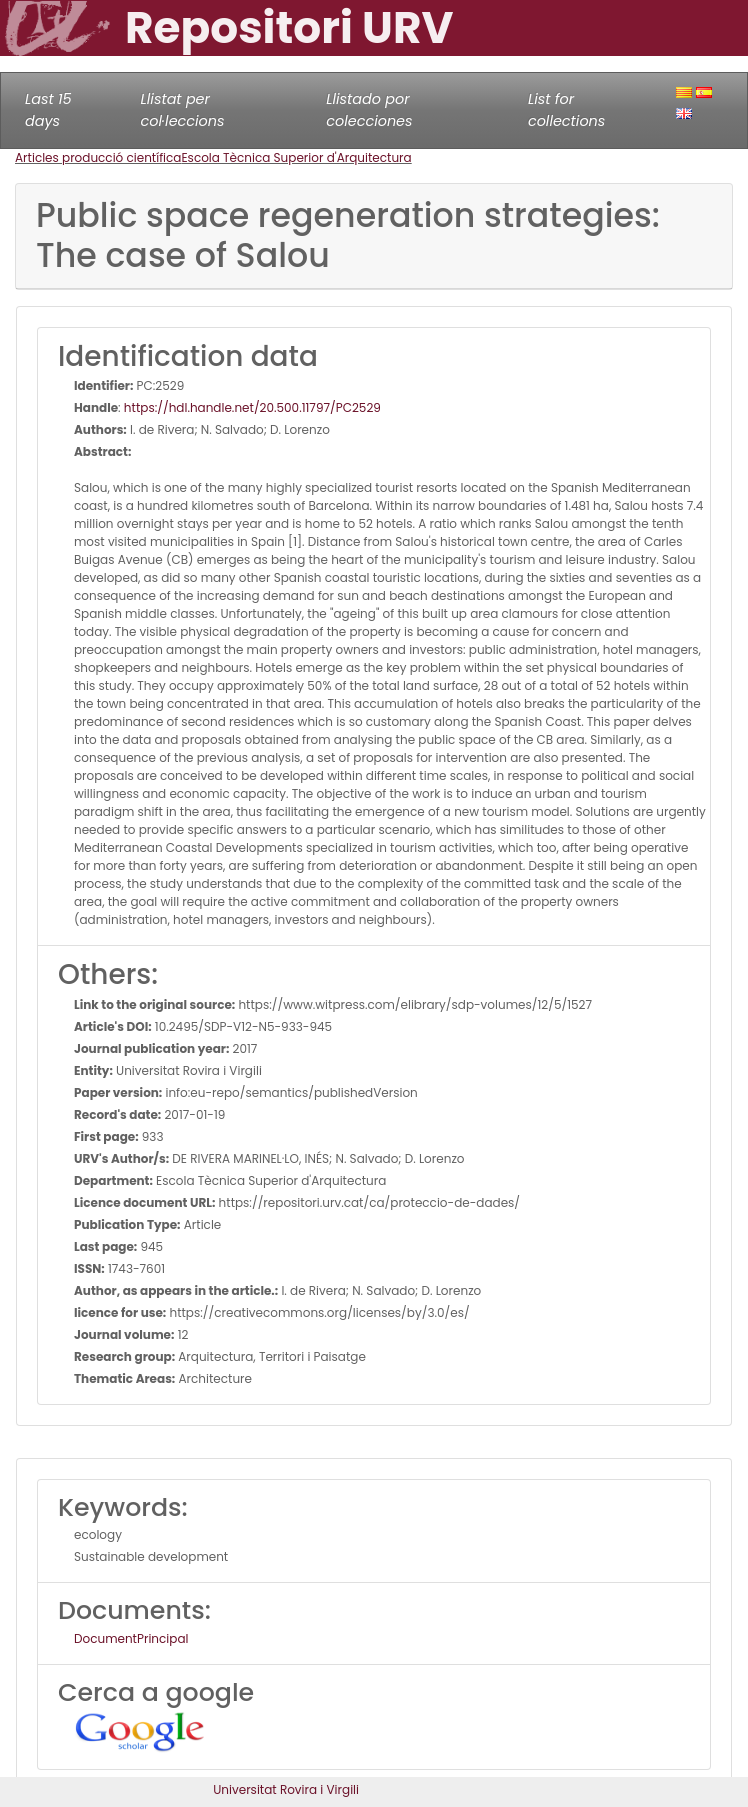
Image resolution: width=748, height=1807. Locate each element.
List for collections (566, 110)
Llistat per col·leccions (183, 110)
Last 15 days (48, 110)
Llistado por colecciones (369, 110)
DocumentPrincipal (131, 1638)
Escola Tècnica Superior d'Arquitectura (296, 157)
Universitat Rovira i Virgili (286, 1789)
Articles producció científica (98, 157)
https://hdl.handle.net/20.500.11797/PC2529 (252, 407)
